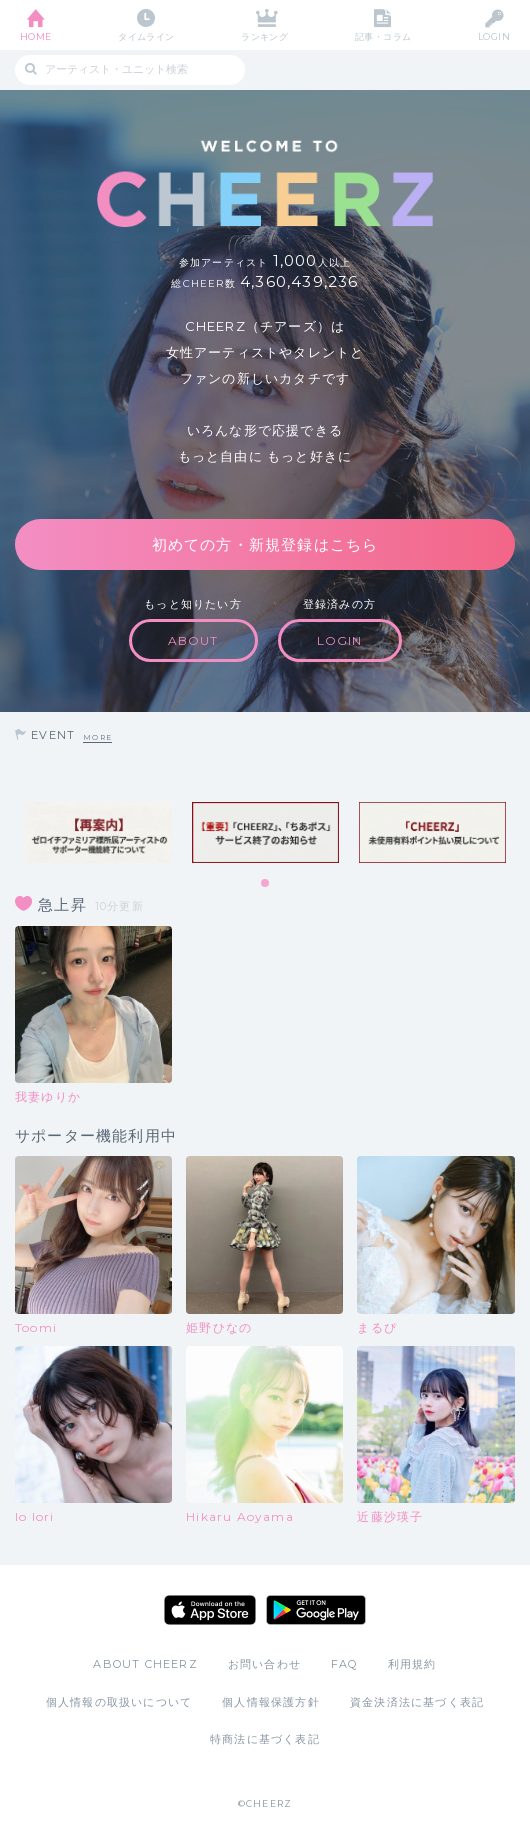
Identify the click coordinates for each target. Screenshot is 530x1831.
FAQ (344, 1664)
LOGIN (494, 36)
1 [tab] (266, 884)
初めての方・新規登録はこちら (265, 544)
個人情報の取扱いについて (119, 1702)
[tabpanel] (98, 832)
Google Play (316, 1610)
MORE (97, 737)
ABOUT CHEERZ (145, 1664)
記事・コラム (383, 36)
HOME (36, 36)
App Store (210, 1610)
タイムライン (146, 36)
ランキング (264, 36)
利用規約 (412, 1664)
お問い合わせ (264, 1664)
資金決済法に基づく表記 (417, 1702)
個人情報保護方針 (271, 1702)
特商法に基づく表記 (265, 1739)
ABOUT (193, 640)
